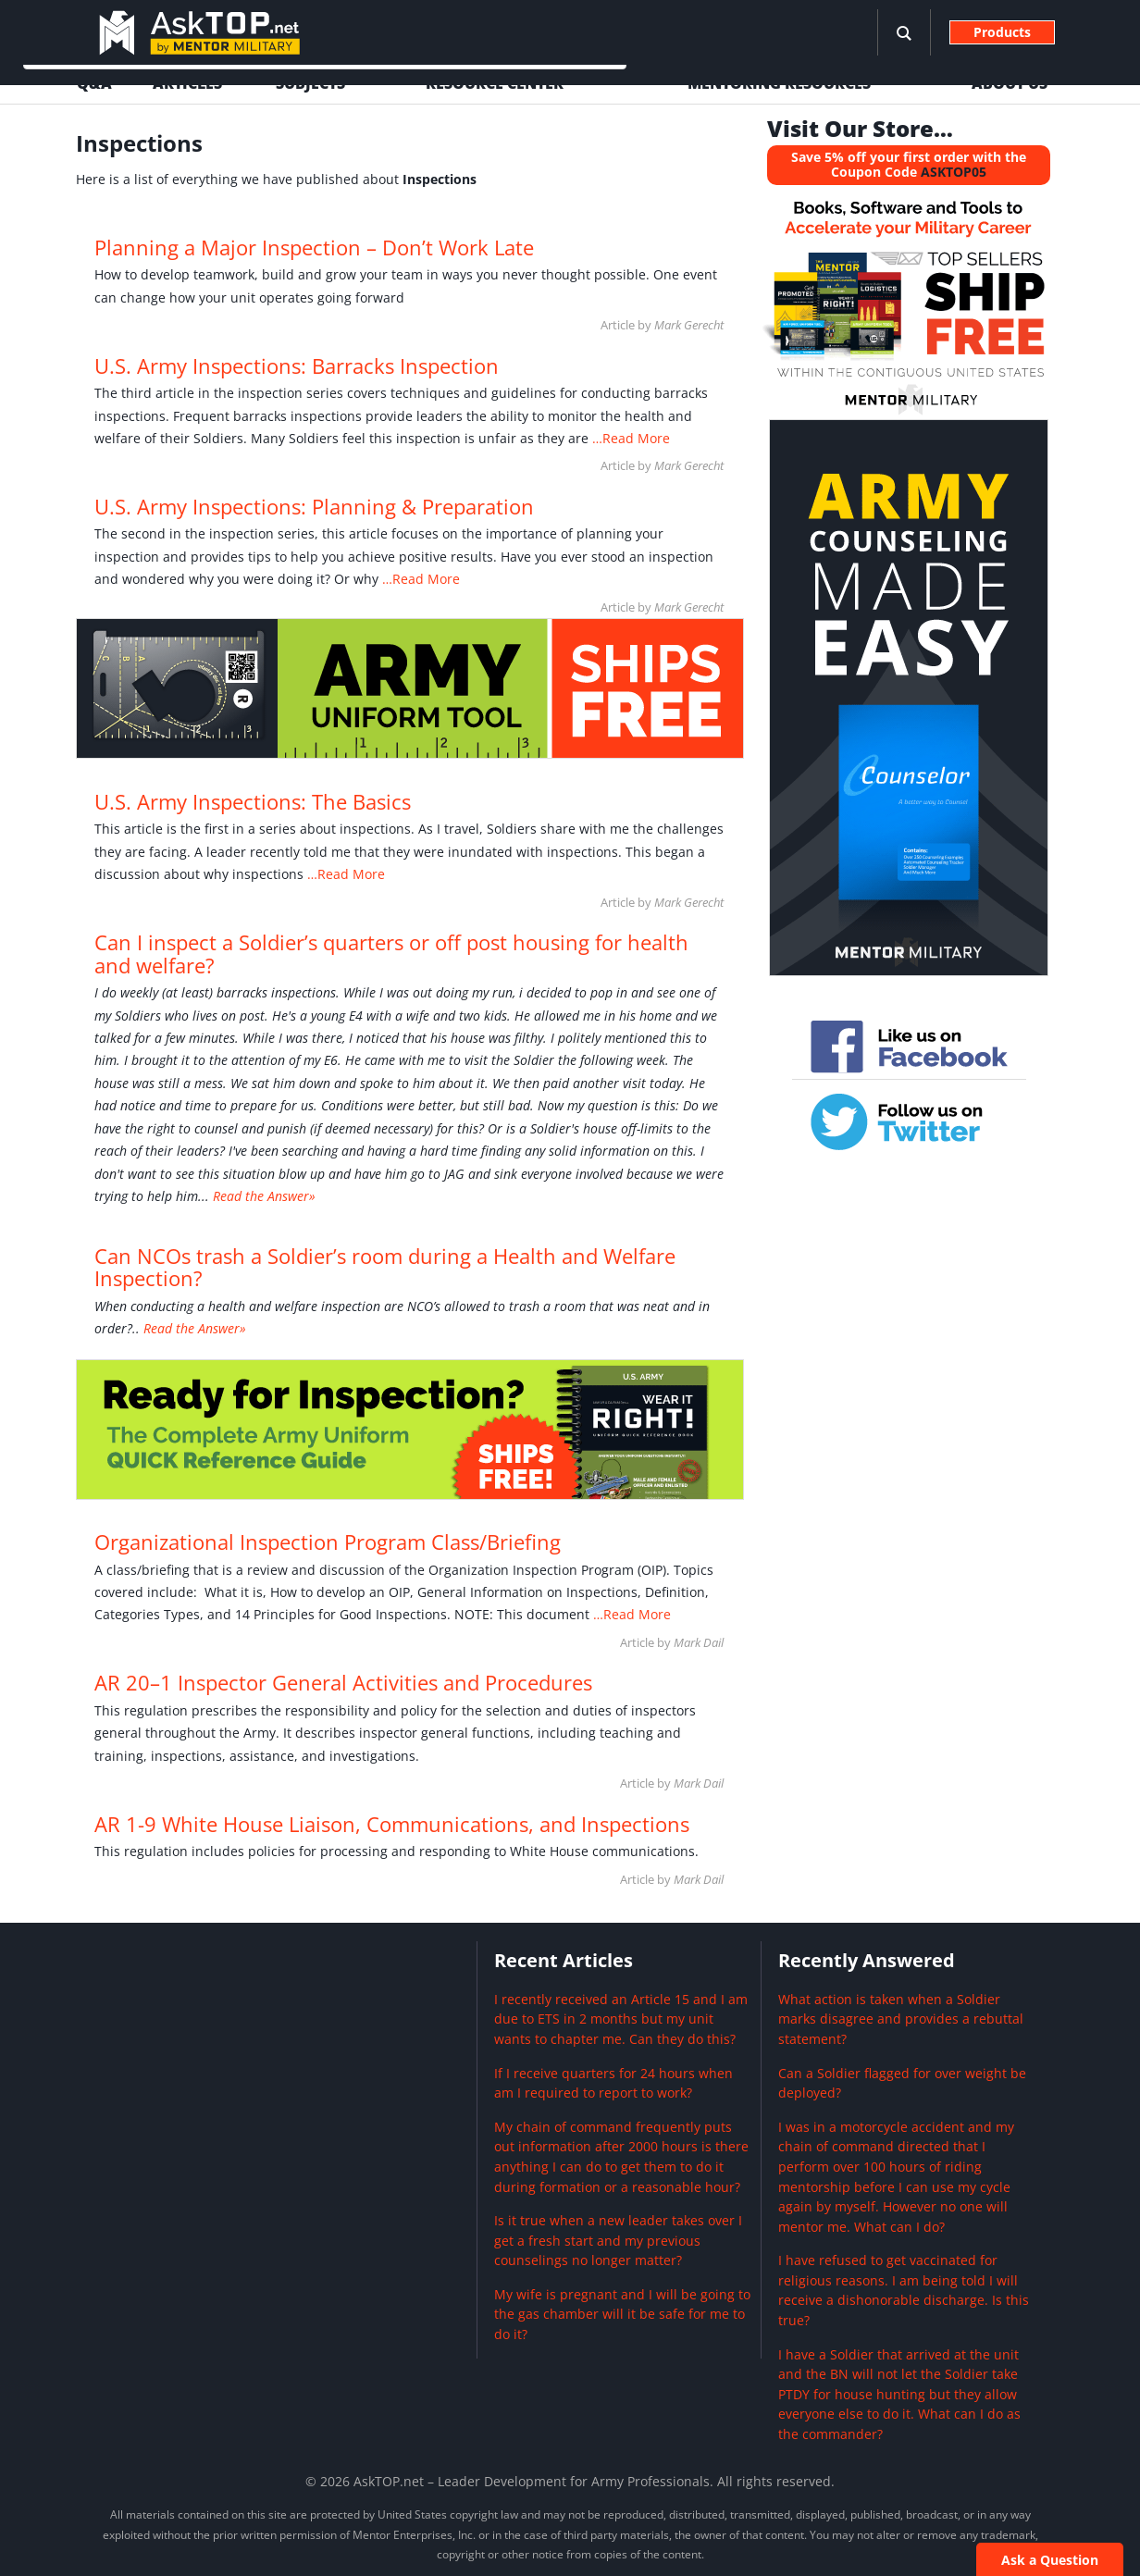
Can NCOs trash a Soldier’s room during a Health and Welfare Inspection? (384, 1267)
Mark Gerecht (689, 324)
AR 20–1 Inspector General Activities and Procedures (343, 1682)
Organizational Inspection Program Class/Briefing (327, 1542)
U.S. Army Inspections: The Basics (252, 801)
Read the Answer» (264, 1196)
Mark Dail (699, 1642)
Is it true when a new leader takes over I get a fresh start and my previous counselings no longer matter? (618, 2240)
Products (1002, 32)
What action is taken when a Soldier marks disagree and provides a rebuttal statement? (900, 2019)
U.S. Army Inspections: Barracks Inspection (296, 366)
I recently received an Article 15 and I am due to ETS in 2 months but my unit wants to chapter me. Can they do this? (621, 2019)
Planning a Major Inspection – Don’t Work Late (314, 247)
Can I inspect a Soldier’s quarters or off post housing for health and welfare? (391, 953)
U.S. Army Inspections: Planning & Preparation (314, 506)
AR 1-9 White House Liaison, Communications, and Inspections (391, 1824)
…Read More (629, 438)
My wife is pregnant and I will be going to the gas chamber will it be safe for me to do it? (622, 2314)
